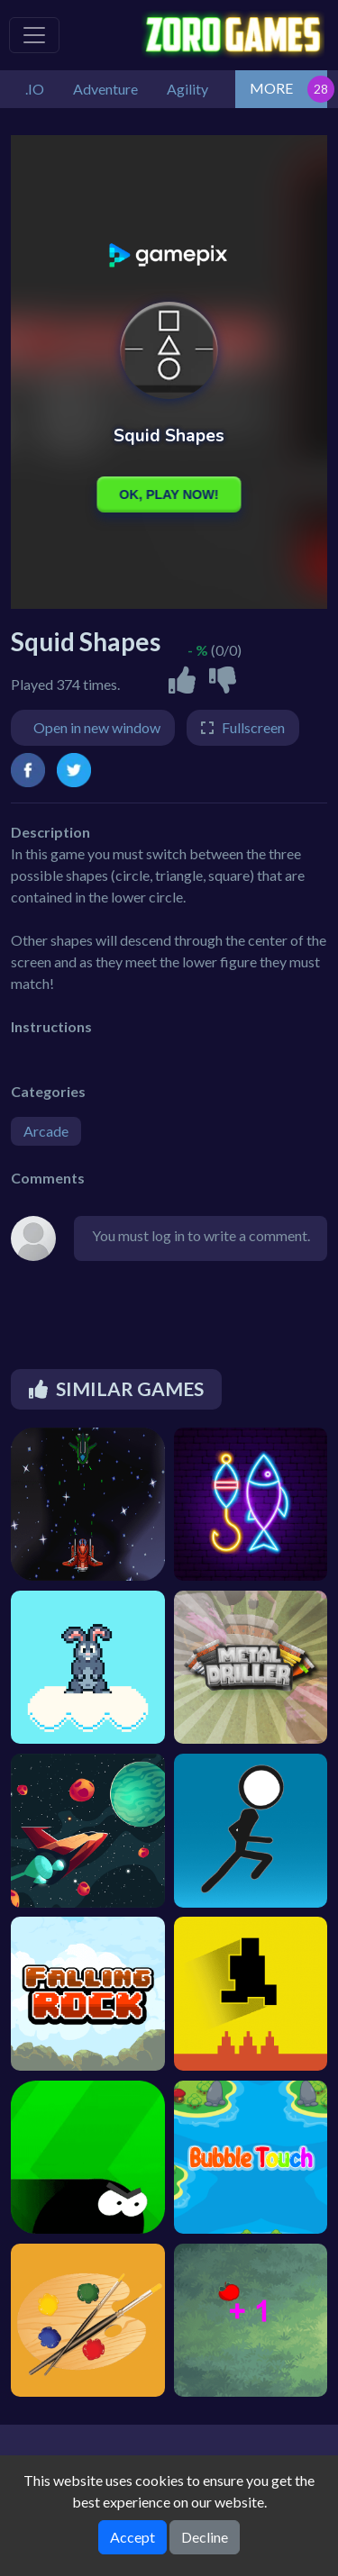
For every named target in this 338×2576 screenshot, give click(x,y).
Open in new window (96, 727)
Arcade (46, 1130)
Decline (204, 2536)
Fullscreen (253, 727)
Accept (132, 2536)
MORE (271, 87)
